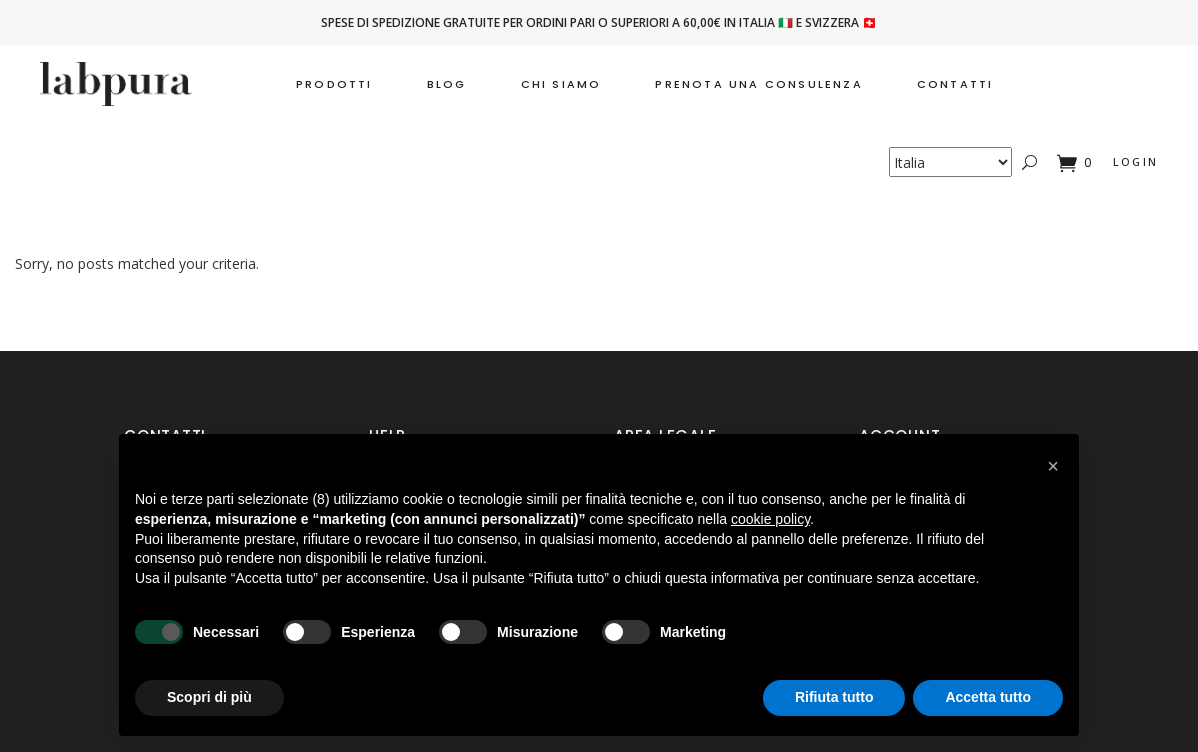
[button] (1053, 466)
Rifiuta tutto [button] (834, 697)
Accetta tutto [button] (988, 697)
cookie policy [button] (770, 519)
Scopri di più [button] (209, 697)
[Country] (950, 162)
